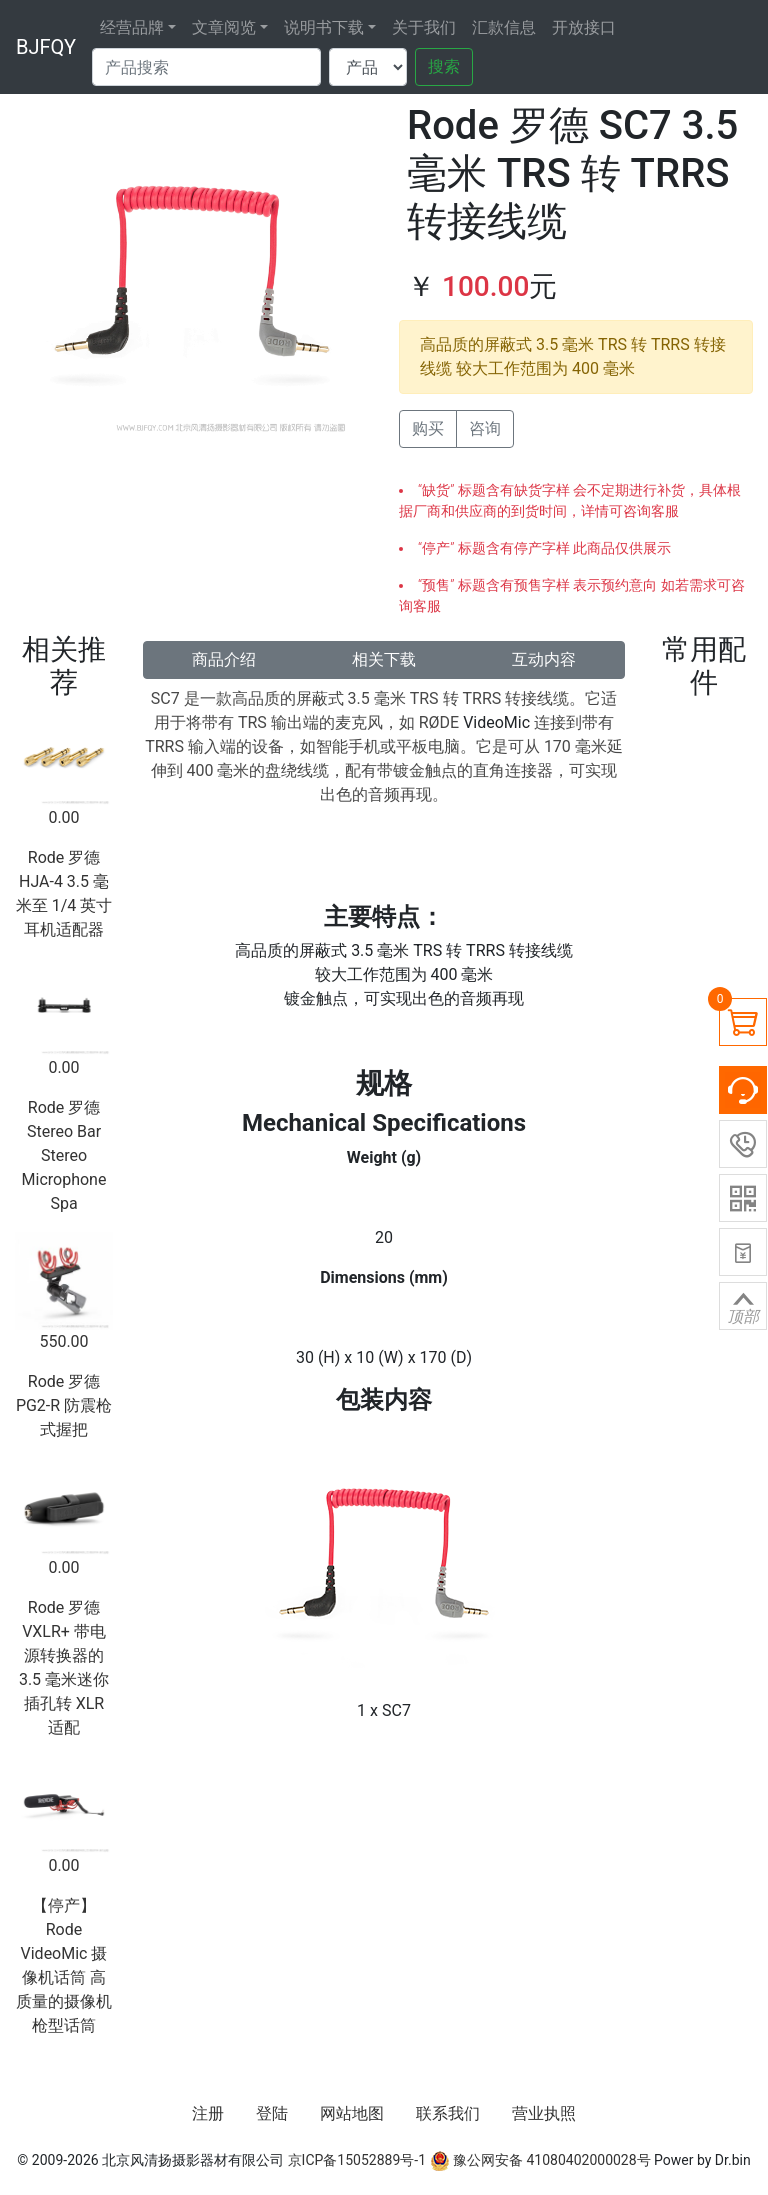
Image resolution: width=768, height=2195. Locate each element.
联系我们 (448, 2113)
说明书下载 (324, 27)
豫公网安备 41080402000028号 (540, 2160)
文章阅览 (224, 27)
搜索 (444, 66)
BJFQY (46, 47)
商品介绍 (224, 659)
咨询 (485, 428)
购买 (428, 428)
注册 (208, 2113)
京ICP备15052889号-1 (357, 2160)
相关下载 (384, 659)
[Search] (206, 67)
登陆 (272, 2113)
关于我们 (424, 27)
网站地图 (352, 2113)
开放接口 (584, 27)
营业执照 (544, 2113)
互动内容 (544, 659)
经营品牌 (132, 27)
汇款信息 (504, 27)
